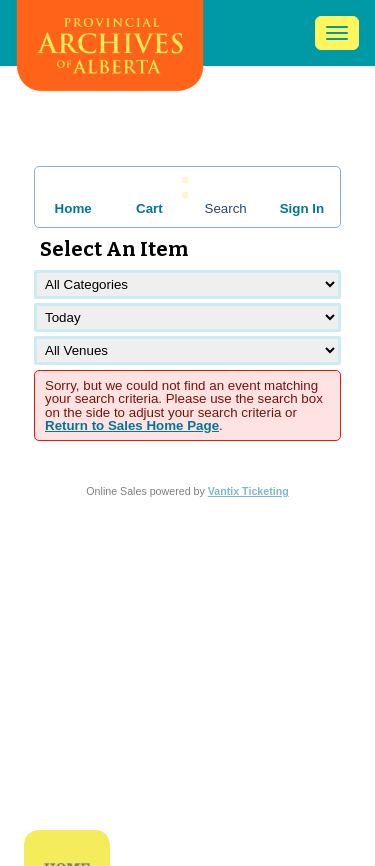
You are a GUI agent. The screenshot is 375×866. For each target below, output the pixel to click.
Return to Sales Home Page (132, 425)
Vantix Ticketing (248, 491)
